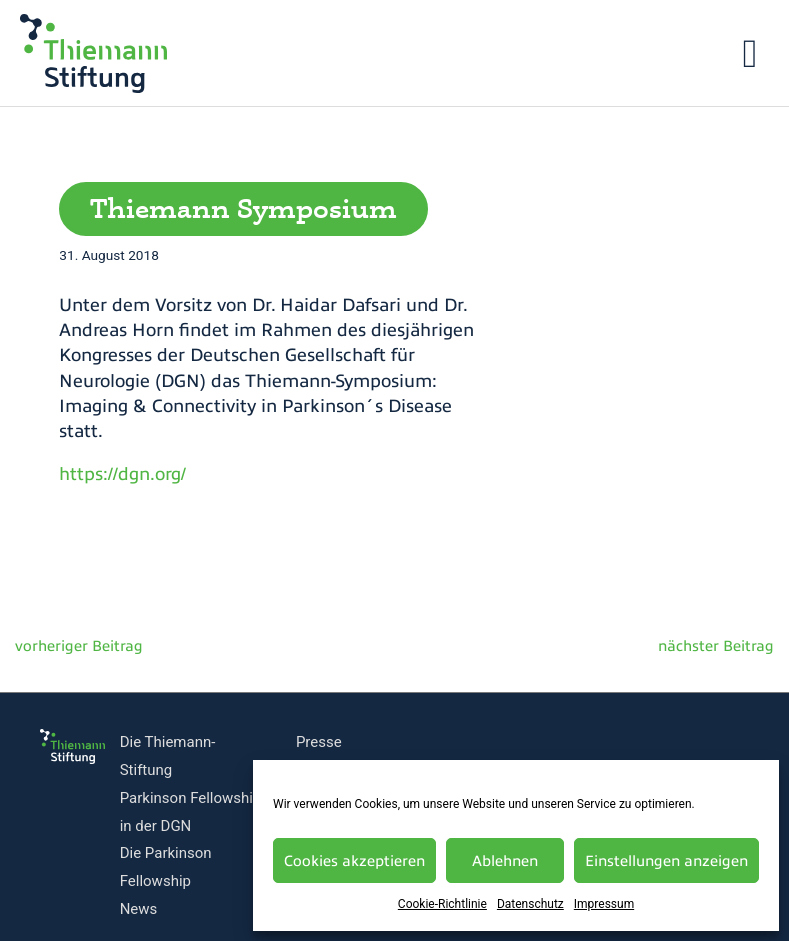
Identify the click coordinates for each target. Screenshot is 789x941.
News (139, 909)
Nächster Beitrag (727, 651)
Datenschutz (530, 904)
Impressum (604, 904)
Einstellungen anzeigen (666, 861)
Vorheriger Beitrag (65, 651)
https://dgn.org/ (122, 474)
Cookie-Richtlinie (442, 904)
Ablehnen (505, 861)
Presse (319, 742)
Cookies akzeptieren (354, 861)
